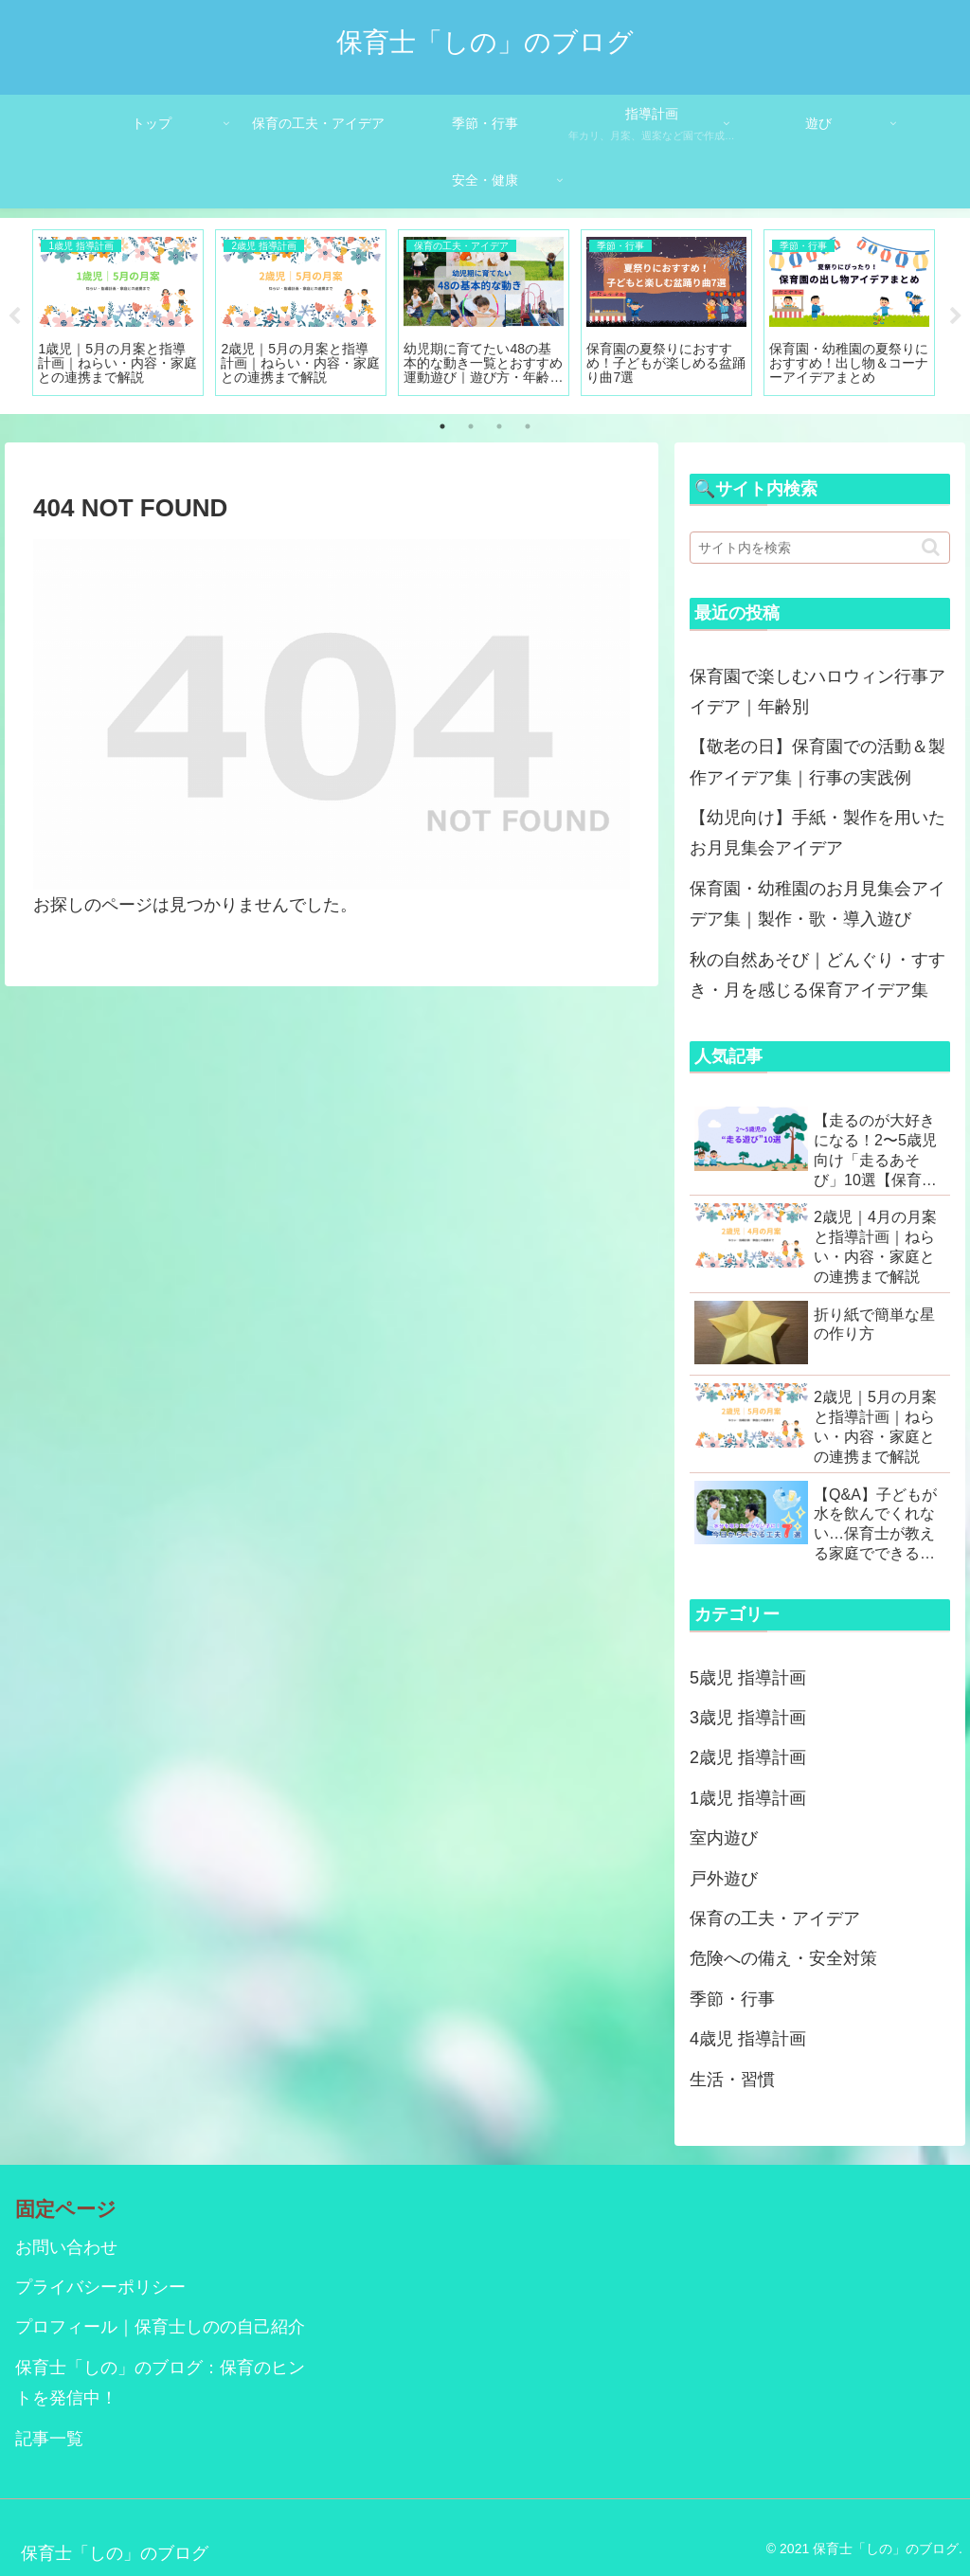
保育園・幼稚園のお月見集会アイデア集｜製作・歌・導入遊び (817, 903)
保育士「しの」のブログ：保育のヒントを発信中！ (160, 2382)
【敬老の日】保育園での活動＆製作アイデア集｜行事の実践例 (817, 761)
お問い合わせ (66, 2247)
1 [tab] (442, 426)
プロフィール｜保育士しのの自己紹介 (160, 2326)
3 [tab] (499, 426)
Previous (14, 316)
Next (955, 316)
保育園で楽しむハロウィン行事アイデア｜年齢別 (817, 691)
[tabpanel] (118, 312)
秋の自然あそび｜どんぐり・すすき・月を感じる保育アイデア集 (817, 975)
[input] (819, 547)
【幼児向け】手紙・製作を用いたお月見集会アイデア (817, 832)
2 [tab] (470, 426)
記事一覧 (49, 2438)
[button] (930, 547)
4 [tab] (527, 426)
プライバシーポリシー (100, 2287)
